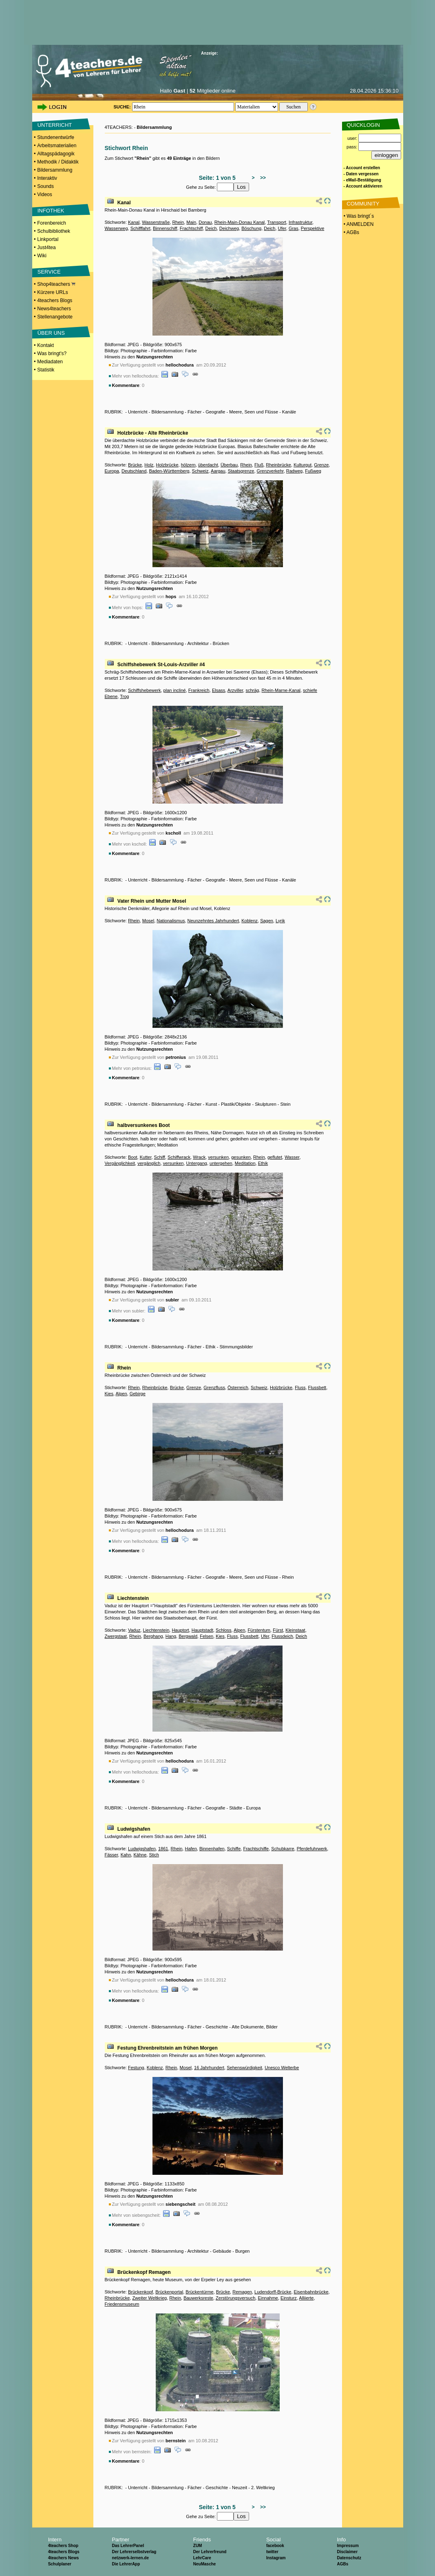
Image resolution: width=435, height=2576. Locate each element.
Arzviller (235, 690)
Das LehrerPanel (128, 2545)
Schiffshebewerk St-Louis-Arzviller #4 (161, 664)
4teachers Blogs (54, 300)
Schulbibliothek (53, 231)
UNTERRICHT (55, 125)
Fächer (194, 411)
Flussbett (317, 1387)
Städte (235, 1807)
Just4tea (46, 247)
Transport (276, 222)
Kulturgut (302, 464)
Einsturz (288, 2297)
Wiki (41, 255)
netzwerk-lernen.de (130, 2558)
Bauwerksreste (198, 2297)
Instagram (276, 2558)
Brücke (135, 464)
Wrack (199, 1157)
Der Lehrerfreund (210, 2551)
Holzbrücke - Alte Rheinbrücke (152, 433)
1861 (163, 1848)
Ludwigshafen (133, 1829)
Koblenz (249, 920)
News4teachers (54, 309)
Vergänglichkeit (120, 1163)
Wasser (292, 1157)
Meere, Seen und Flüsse (253, 411)
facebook (275, 2545)
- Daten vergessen (361, 174)
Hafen (191, 1848)
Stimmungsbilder (236, 1346)
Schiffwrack (179, 1157)
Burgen (242, 2251)
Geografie (215, 411)
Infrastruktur (300, 222)
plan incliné (174, 690)
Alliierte (306, 2297)
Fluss (300, 1387)
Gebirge (138, 1393)
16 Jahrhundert (209, 2067)
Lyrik (280, 920)
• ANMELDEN (358, 224)
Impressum (347, 2545)
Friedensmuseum (122, 2304)
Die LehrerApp (126, 2564)
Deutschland (133, 470)
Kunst (211, 1104)
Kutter (146, 1157)
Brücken (221, 643)
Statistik (45, 370)
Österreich (237, 1387)
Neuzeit (239, 2487)
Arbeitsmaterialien (56, 145)
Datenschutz (349, 2558)
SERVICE (49, 272)
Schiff (159, 1157)
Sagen (266, 920)
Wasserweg (116, 228)
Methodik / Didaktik (57, 162)
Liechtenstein (133, 1598)
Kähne (139, 1854)
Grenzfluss (214, 1387)
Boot (132, 1157)
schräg (252, 690)
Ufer (282, 228)
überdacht (208, 464)
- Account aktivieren (363, 186)
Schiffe (234, 1848)
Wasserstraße (156, 222)
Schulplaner (59, 2564)
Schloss (224, 1630)
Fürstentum (258, 1630)
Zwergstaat (116, 1636)
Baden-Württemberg (169, 470)
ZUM (197, 2545)
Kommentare (125, 385)
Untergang (196, 1163)
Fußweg (313, 470)
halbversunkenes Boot (143, 1125)
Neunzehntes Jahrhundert (213, 920)
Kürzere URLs (52, 292)
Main (191, 222)
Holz (148, 464)
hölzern (188, 464)
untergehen (221, 1163)
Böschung (251, 228)
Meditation (245, 1163)
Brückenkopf (140, 2291)
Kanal (124, 202)
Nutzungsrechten (154, 356)
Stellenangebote (55, 317)
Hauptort (180, 1630)
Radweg (294, 470)
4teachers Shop (63, 2545)
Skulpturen (265, 1104)
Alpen (121, 1393)
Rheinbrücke (278, 464)
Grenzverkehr (270, 470)
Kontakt (45, 345)
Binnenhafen (212, 1848)
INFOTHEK (51, 211)
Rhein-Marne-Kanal (281, 690)
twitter (272, 2551)
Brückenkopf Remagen (144, 2272)
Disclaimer (347, 2551)
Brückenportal (169, 2291)
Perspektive (312, 228)
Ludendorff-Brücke (272, 2291)
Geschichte (216, 2026)
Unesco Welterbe (282, 2067)
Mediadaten (50, 362)
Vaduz (134, 1630)
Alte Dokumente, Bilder (255, 2026)
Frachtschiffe (256, 1848)
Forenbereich (51, 223)
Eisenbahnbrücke (311, 2291)
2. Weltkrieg (263, 2487)
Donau (205, 222)
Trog (124, 696)
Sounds (45, 186)
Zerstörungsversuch (235, 2297)
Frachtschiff (191, 228)
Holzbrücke (167, 464)
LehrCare (202, 2558)
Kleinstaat (295, 1630)
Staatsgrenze (241, 470)
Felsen (206, 1636)
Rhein (178, 222)
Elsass (218, 690)
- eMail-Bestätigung (362, 180)
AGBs (342, 2564)
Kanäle (289, 411)
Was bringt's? (51, 353)
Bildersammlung (54, 170)
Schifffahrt (140, 228)
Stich (154, 1854)
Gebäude (222, 2251)
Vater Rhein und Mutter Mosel (151, 901)
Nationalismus (171, 920)
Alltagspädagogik (55, 154)
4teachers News (63, 2558)
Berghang (153, 1636)
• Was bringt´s (358, 216)
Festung (136, 2067)
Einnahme (268, 2297)
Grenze (321, 464)
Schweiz (200, 470)
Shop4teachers (56, 284)
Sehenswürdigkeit (244, 2067)
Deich (211, 228)
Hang (171, 1636)
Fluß (258, 464)
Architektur (198, 643)
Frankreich (199, 690)
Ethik (263, 1163)
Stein (285, 1104)
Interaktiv (47, 178)
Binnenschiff (165, 228)
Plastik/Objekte (236, 1104)
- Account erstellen (362, 168)
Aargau (218, 470)
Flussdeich (282, 1636)
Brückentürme (199, 2291)
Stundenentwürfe (55, 137)
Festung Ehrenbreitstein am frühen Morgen (167, 2048)
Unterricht (138, 411)
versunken (218, 1157)
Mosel (148, 920)
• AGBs (351, 232)
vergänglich (148, 1163)
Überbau (229, 464)
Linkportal (47, 239)
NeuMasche (204, 2564)
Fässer (111, 1854)
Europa (112, 470)
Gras (293, 228)
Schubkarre (282, 1848)
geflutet (274, 1157)
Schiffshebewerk (144, 690)
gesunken (241, 1157)
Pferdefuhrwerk (312, 1848)
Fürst (278, 1630)
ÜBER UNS (51, 333)
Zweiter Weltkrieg (149, 2297)
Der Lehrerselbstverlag (134, 2551)
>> (261, 178)
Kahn (126, 1854)
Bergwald (188, 1636)
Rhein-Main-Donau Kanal (239, 222)
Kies (109, 1393)
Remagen (242, 2291)
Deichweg (229, 228)
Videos (44, 194)
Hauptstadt (202, 1630)
